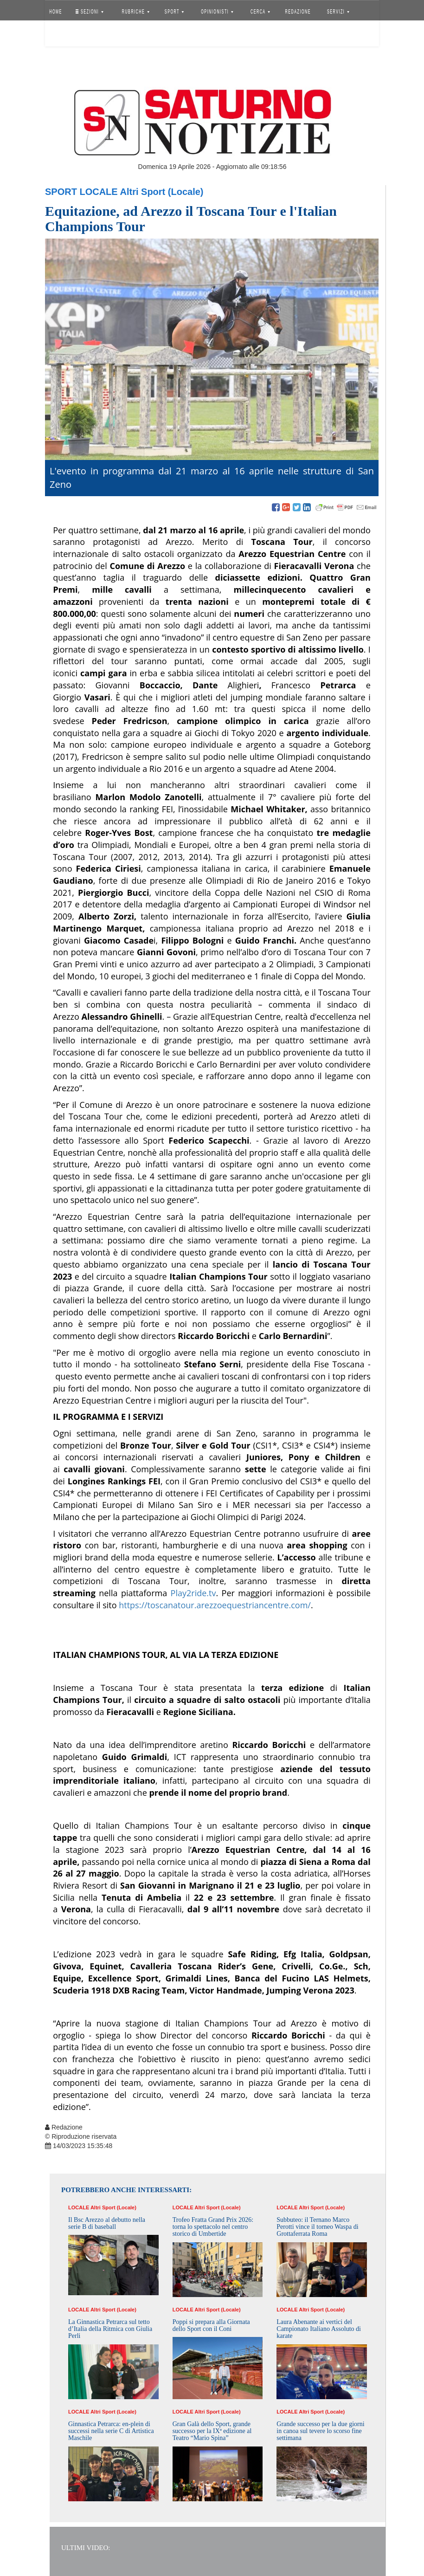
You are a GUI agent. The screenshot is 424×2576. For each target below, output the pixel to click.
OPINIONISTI (217, 11)
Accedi (62, 35)
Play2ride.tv (193, 1593)
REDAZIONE (298, 11)
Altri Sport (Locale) (162, 192)
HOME (55, 11)
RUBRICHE (135, 11)
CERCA (260, 11)
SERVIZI (338, 11)
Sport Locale (81, 192)
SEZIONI (89, 11)
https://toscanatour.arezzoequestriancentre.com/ (215, 1605)
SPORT (174, 11)
